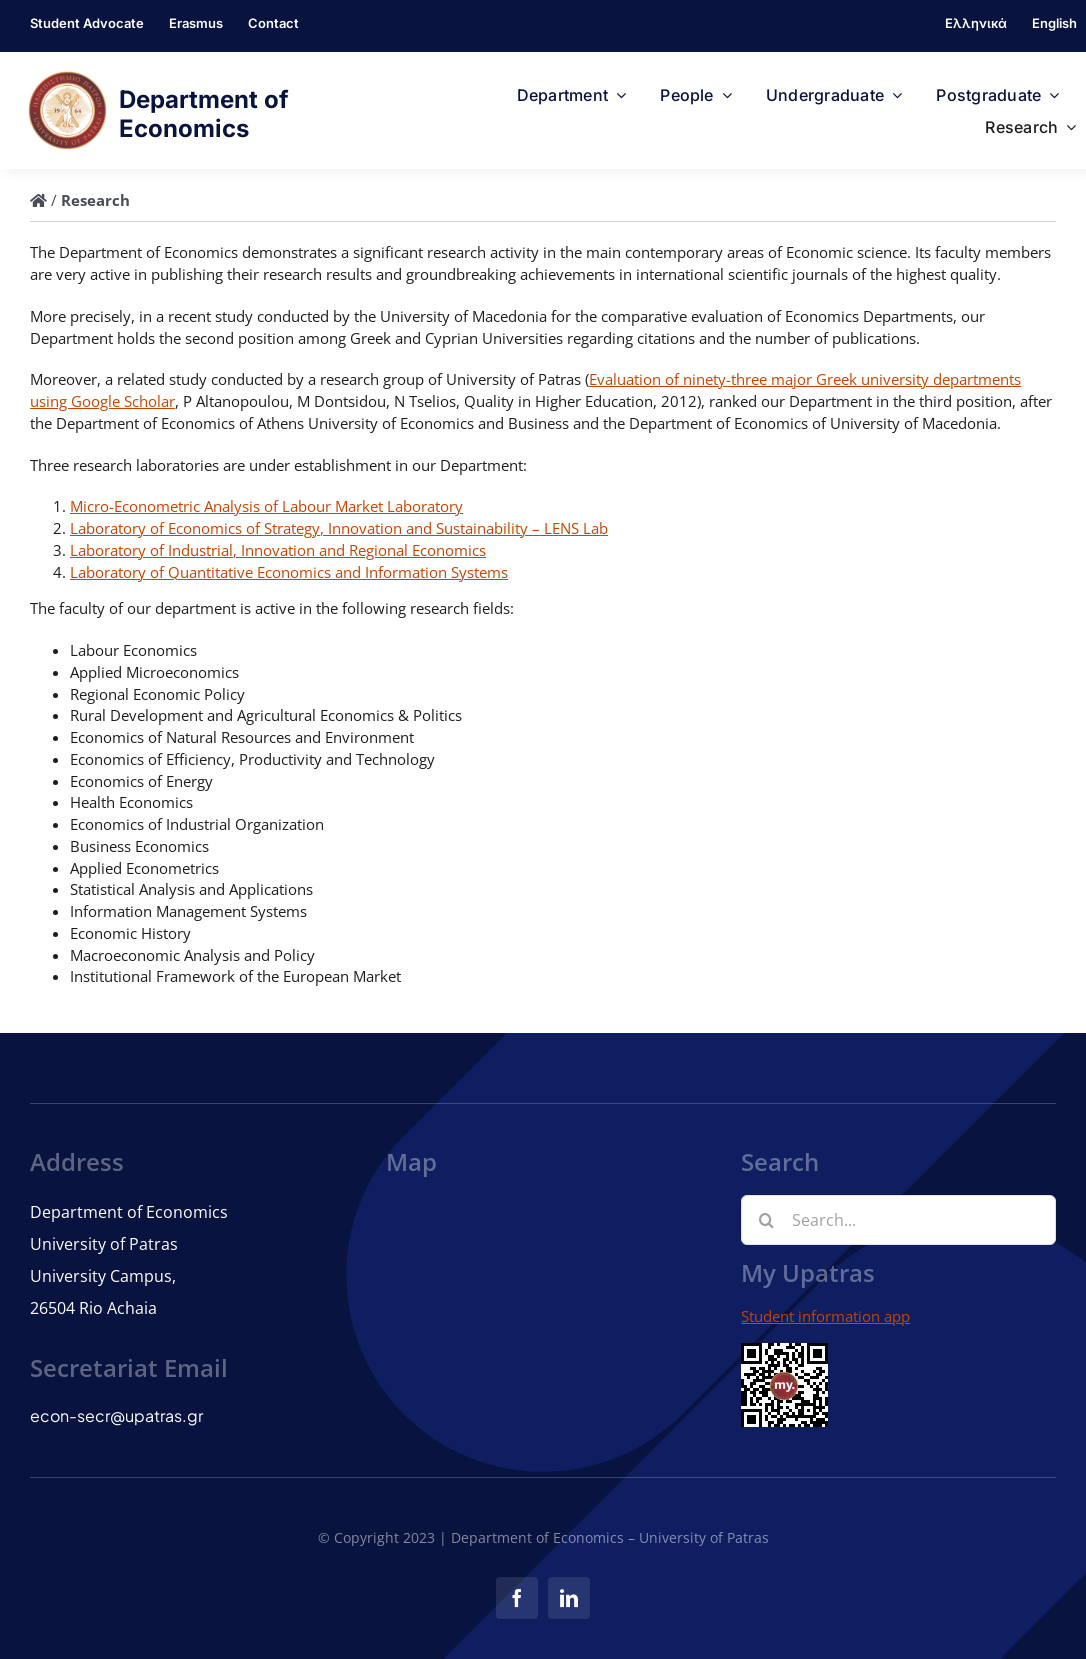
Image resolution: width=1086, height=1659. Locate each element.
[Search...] (898, 1220)
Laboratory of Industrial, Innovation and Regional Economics (278, 550)
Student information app (825, 1316)
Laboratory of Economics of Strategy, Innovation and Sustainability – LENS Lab (339, 528)
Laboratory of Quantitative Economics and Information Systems (289, 572)
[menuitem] (976, 26)
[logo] (67, 78)
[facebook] (517, 1598)
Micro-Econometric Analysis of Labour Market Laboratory (266, 506)
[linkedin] (569, 1598)
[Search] (766, 1220)
